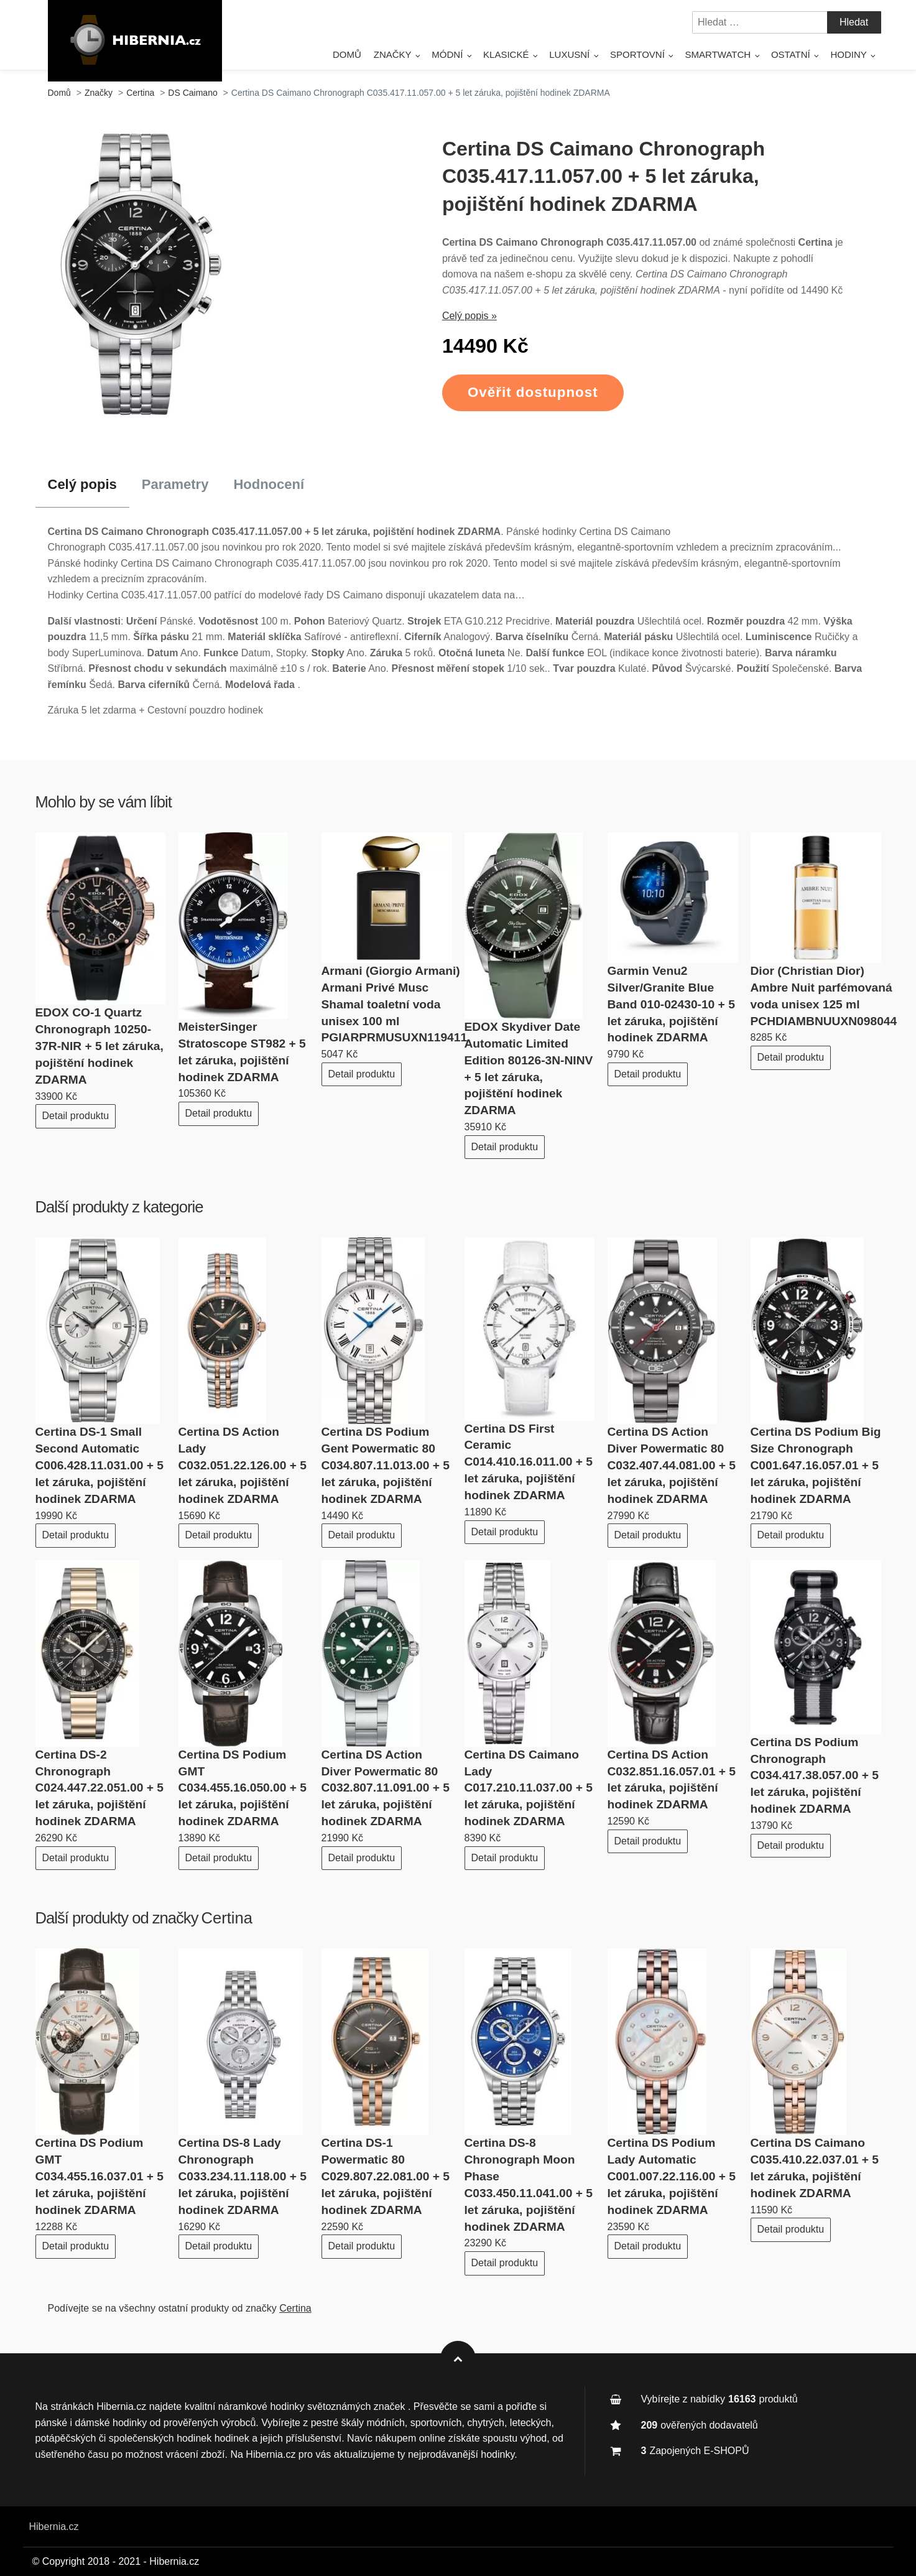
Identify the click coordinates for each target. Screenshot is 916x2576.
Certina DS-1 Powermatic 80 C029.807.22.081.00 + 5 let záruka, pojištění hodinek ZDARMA (386, 2176)
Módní (447, 54)
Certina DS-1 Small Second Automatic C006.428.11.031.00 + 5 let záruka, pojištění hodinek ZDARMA (99, 1465)
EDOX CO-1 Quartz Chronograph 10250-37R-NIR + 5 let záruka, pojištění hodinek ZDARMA (99, 1046)
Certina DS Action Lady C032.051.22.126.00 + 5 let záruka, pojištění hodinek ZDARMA (242, 1465)
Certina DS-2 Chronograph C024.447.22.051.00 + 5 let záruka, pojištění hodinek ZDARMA (99, 1788)
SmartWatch (718, 54)
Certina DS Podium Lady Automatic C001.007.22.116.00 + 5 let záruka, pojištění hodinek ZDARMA (672, 2176)
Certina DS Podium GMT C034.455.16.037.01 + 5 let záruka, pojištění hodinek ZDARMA (99, 2176)
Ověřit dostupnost (533, 392)
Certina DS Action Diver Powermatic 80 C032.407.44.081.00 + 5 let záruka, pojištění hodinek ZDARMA (672, 1465)
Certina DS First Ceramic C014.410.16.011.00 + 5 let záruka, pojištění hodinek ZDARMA (529, 1462)
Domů (347, 54)
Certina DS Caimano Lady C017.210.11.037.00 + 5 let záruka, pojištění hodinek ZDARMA (529, 1788)
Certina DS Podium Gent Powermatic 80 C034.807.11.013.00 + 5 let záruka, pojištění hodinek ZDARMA (386, 1465)
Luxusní (569, 54)
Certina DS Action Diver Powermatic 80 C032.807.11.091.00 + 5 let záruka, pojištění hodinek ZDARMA (386, 1788)
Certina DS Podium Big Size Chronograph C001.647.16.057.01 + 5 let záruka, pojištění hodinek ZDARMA (816, 1465)
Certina (226, 1918)
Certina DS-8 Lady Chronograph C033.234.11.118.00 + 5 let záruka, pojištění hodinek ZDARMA (242, 2176)
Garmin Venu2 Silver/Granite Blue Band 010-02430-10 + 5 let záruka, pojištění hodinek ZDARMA (671, 1004)
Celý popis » (469, 315)
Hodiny (848, 54)
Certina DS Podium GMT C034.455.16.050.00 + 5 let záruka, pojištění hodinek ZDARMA (242, 1788)
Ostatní (790, 54)
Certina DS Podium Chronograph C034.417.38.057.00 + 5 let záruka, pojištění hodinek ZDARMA (815, 1776)
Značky (393, 54)
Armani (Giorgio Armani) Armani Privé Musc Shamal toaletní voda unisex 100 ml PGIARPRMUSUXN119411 (395, 1004)
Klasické (506, 54)
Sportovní (637, 54)
